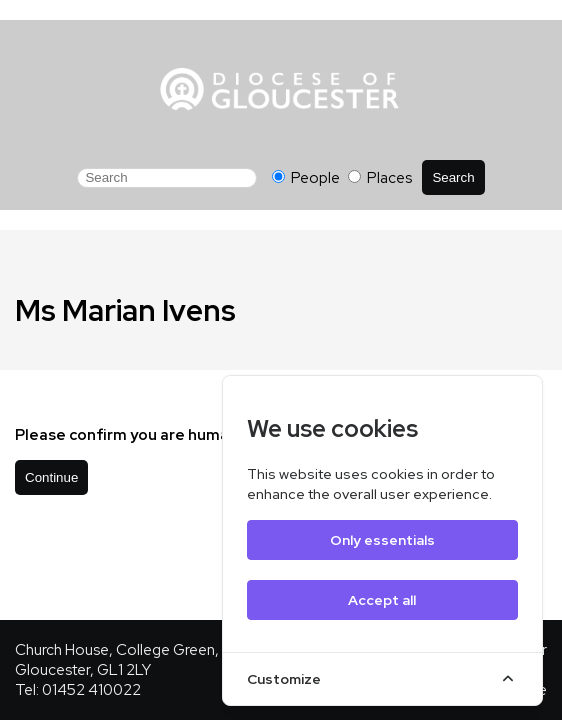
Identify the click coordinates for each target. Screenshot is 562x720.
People (307, 178)
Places (380, 178)
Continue (51, 477)
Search (453, 177)
